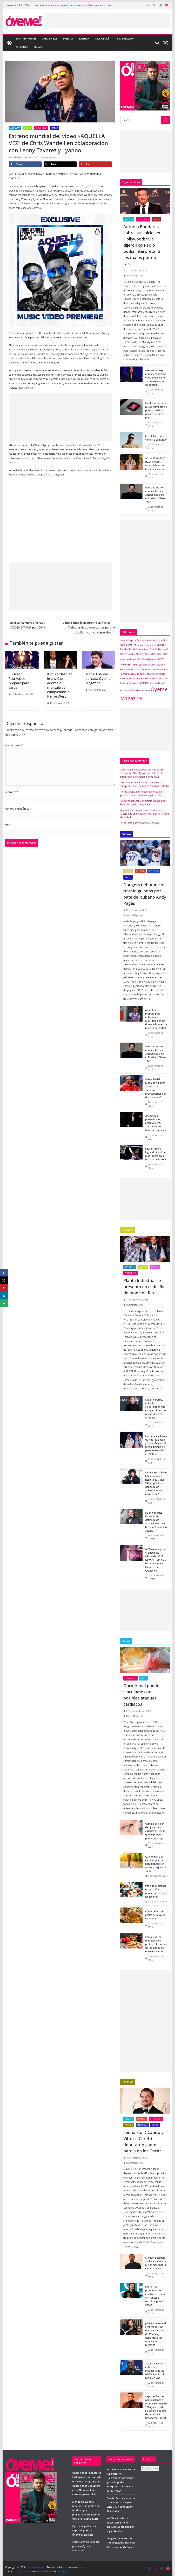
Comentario (14, 745)
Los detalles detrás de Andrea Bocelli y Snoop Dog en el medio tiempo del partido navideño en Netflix (156, 1445)
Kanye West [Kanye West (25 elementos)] (136, 659)
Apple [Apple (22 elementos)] (133, 640)
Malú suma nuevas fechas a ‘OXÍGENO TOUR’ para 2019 (25, 625)
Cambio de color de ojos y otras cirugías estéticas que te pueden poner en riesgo (155, 1831)
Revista (156, 219)
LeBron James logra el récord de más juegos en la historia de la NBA (155, 1154)
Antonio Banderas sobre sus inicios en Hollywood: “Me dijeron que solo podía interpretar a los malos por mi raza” (142, 245)
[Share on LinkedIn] (4, 1296)
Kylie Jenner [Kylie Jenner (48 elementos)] (143, 664)
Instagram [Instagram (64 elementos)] (131, 653)
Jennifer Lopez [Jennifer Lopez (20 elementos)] (154, 653)
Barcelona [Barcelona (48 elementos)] (142, 640)
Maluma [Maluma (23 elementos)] (157, 669)
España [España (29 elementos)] (154, 649)
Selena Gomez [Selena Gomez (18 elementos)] (132, 683)
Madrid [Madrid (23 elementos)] (130, 669)
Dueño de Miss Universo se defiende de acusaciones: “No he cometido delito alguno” (156, 1521)
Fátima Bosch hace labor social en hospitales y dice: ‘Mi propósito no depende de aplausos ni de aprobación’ (156, 1483)
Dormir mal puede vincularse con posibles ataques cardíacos (141, 1695)
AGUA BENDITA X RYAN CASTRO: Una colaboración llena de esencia (155, 464)
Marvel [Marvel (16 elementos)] (164, 669)
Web (8, 825)
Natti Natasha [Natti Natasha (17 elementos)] (133, 674)
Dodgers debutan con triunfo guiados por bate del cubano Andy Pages (144, 894)
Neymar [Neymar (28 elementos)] (151, 673)
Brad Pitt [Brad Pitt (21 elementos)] (131, 644)
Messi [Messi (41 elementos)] (123, 673)
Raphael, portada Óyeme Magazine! (86, 2546)
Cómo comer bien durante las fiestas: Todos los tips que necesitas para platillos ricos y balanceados (89, 628)
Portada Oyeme (26, 38)
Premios (129, 2125)
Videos (37, 46)
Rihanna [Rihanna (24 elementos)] (158, 678)
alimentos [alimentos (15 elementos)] (124, 640)
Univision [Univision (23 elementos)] (124, 690)
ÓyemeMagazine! (48, 157)
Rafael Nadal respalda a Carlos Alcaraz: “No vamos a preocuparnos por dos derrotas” (155, 1088)
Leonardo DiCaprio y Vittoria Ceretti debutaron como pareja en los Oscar (143, 2141)
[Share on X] (60, 164)
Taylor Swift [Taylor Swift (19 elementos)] (154, 683)
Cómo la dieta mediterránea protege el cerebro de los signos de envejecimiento (155, 1944)
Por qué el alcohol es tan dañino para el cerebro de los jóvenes (155, 1891)
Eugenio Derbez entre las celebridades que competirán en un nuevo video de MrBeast (155, 1408)
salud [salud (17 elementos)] (165, 678)
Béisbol (128, 871)
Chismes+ (22, 46)
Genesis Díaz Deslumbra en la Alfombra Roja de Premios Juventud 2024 (86, 2490)
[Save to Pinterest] (95, 164)
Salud (143, 1678)
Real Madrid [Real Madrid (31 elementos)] (147, 678)
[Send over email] (4, 1303)
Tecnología (102, 38)
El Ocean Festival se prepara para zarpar (19, 681)
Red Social (154, 871)
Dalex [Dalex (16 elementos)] (146, 649)
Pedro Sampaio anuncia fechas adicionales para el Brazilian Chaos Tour (155, 495)
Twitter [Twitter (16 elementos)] (163, 683)
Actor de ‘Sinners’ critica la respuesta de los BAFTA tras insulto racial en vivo (155, 2370)
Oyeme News (49, 38)
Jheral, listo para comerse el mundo (156, 437)
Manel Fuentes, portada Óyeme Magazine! (97, 678)
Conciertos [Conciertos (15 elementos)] (151, 645)
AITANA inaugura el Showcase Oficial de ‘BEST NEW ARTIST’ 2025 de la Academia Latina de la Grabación (155, 1559)
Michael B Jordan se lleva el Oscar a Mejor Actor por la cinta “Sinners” (155, 2263)
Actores (129, 219)
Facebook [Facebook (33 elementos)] (163, 649)
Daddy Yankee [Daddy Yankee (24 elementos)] (136, 649)
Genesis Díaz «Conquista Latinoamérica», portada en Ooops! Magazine (86, 2477)
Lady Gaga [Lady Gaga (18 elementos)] (155, 664)
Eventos (68, 38)
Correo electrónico (18, 808)
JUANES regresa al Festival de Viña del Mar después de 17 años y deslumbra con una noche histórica (155, 2334)
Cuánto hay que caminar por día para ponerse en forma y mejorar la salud (155, 1864)
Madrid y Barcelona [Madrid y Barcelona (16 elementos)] (143, 669)
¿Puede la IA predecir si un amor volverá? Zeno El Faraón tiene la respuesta (155, 1123)
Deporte (140, 871)
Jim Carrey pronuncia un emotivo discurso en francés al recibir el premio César (155, 2295)
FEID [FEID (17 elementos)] (122, 653)
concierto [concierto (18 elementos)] (141, 645)
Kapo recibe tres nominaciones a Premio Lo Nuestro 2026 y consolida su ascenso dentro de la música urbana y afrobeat (156, 2407)
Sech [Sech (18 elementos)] (122, 683)
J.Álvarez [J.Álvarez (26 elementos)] (142, 653)
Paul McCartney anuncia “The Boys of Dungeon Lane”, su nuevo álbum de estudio (155, 377)
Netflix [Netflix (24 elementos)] (143, 673)
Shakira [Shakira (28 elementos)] (144, 682)
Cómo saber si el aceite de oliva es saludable (155, 1915)
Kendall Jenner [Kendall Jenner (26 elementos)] (149, 659)
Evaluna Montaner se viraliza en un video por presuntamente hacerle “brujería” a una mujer (86, 2510)
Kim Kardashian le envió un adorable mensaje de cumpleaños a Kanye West (59, 685)
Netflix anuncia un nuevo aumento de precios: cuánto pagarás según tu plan (156, 410)
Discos (27, 128)
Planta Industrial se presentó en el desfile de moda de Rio (144, 1287)
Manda (76, 2501)
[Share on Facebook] (25, 164)
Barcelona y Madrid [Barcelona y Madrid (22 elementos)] (158, 640)
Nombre (11, 792)
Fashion (84, 38)
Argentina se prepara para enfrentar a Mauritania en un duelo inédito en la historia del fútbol (144, 813)
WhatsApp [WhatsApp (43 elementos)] (135, 690)
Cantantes (15, 128)
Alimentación (125, 38)
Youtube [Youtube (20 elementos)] (146, 690)
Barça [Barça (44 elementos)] (123, 644)
